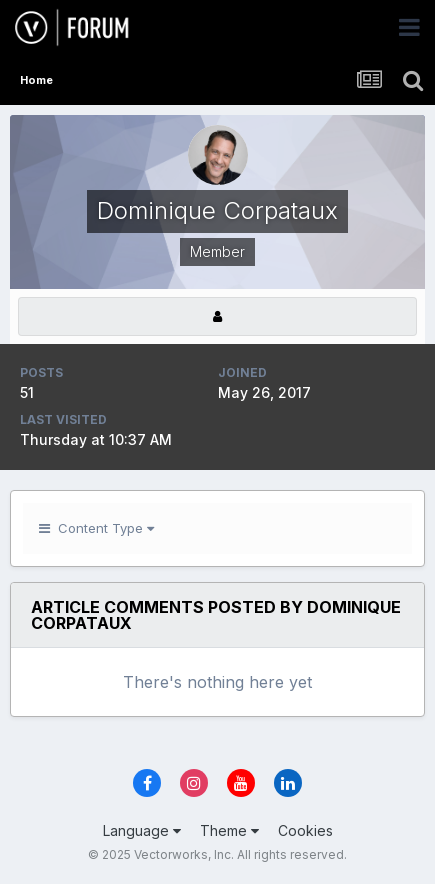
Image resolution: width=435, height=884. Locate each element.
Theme (229, 830)
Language (142, 830)
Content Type (96, 528)
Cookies (305, 830)
